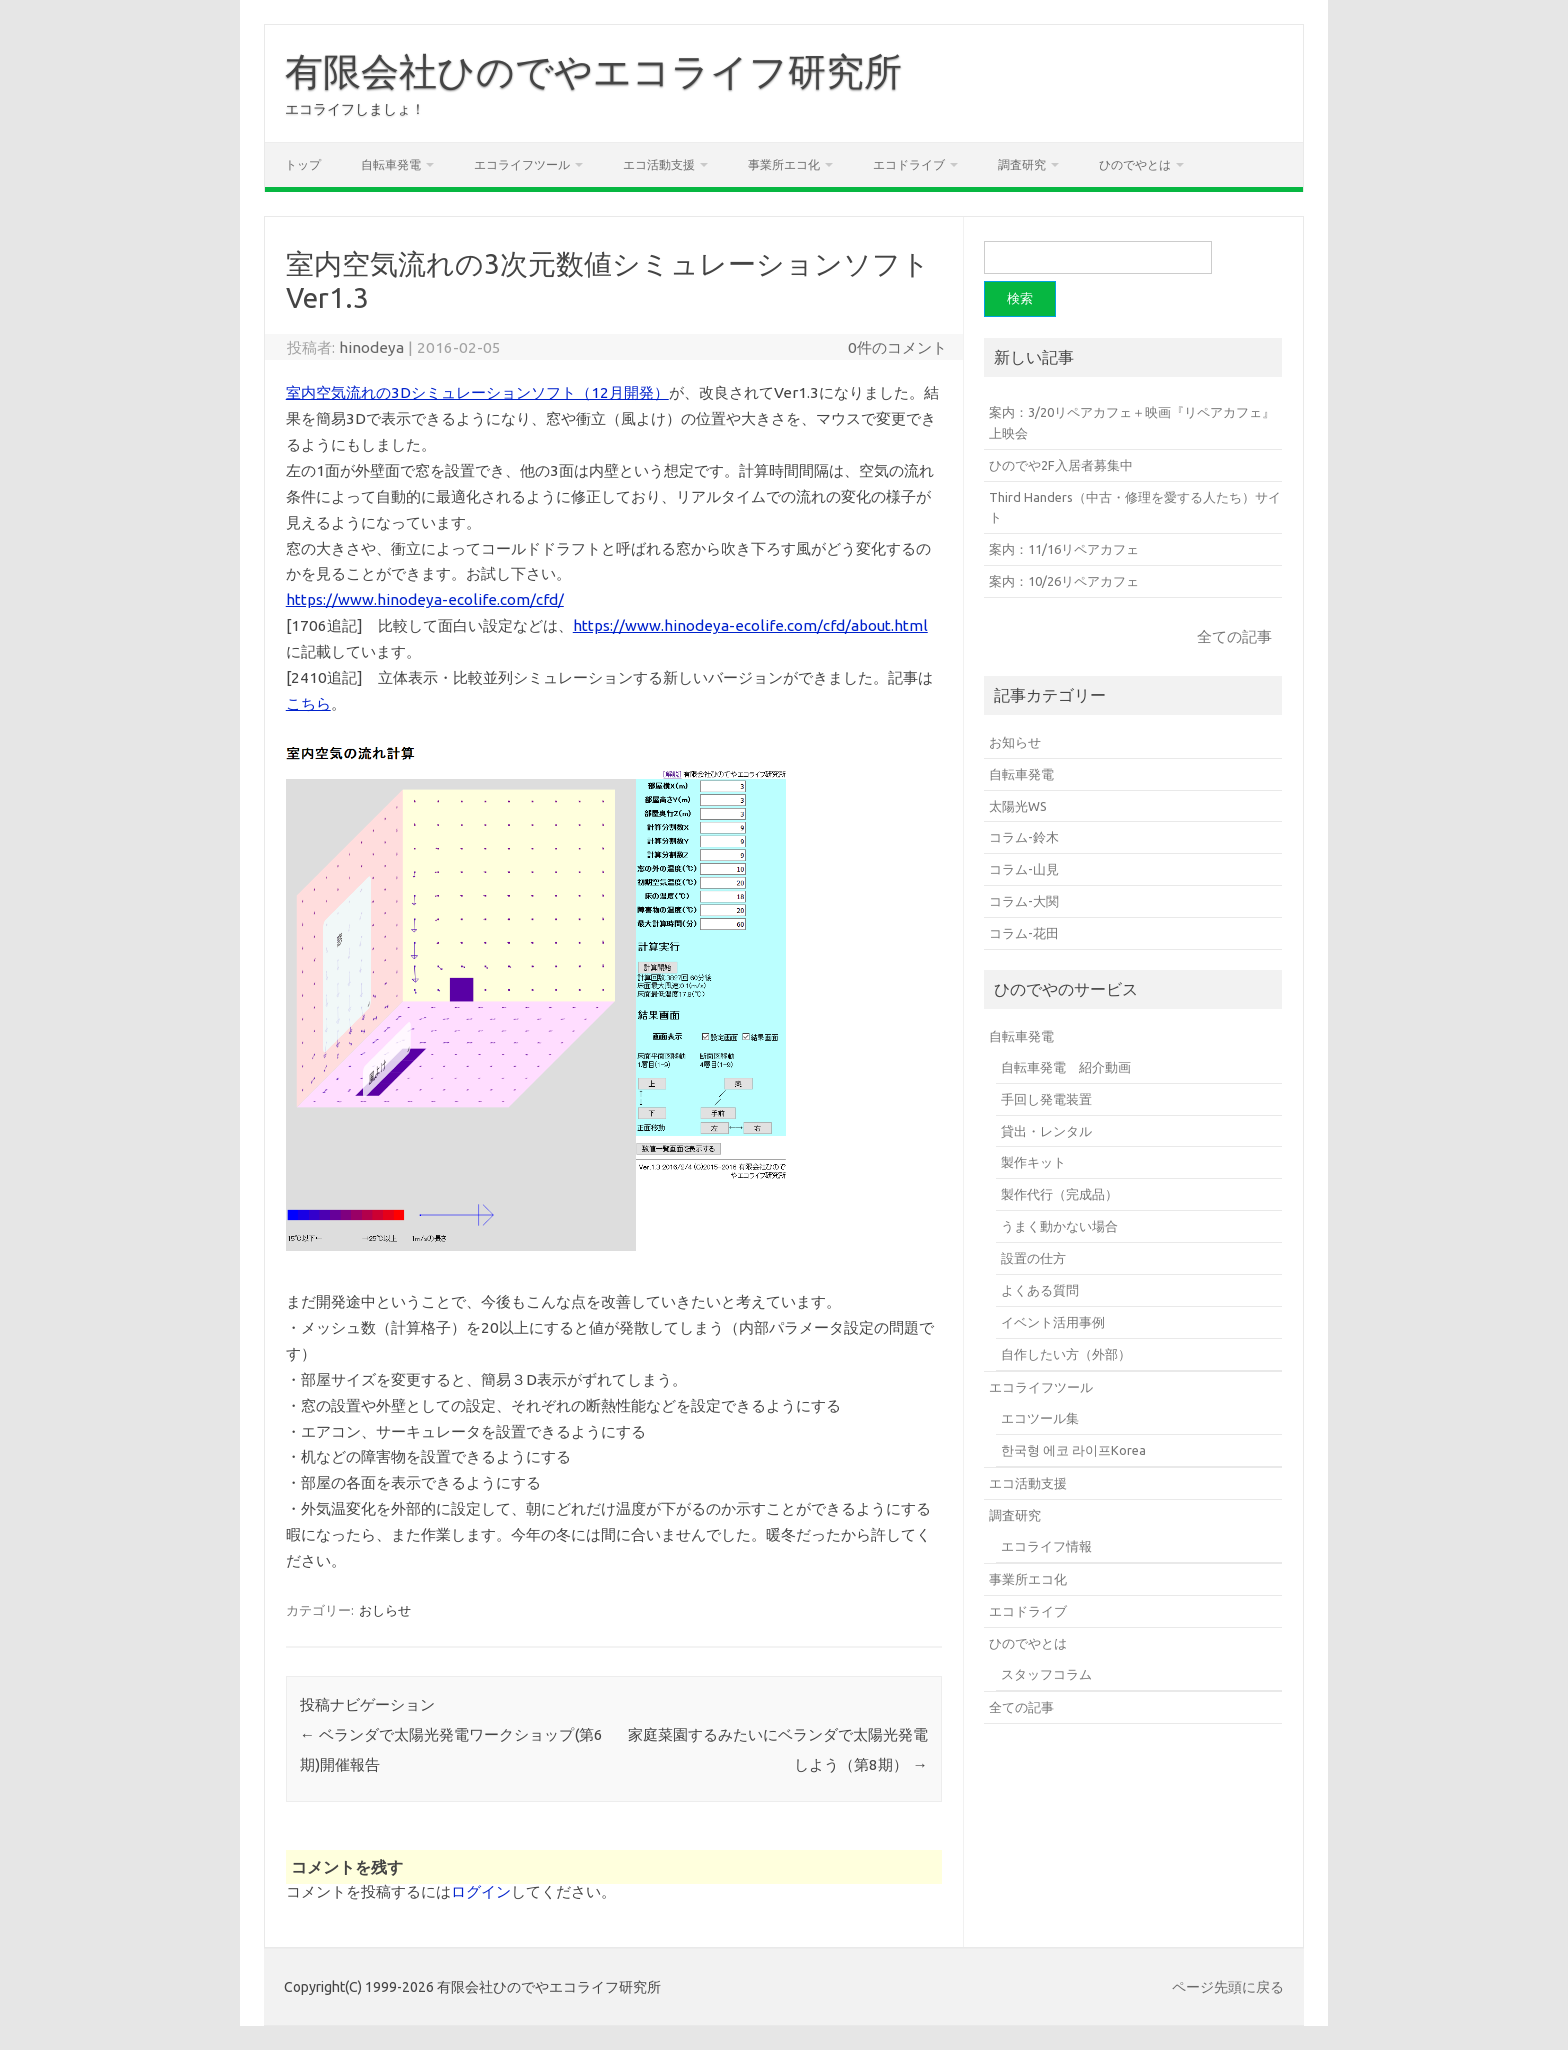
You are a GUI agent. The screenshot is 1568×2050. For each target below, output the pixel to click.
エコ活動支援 (659, 164)
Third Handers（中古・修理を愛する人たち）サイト (1135, 507)
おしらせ (385, 1610)
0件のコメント (897, 347)
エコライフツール (522, 164)
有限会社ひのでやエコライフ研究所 (593, 71)
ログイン (481, 1891)
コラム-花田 (1024, 933)
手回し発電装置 (1046, 1099)
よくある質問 (1040, 1290)
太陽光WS (1018, 806)
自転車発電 (391, 164)
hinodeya (371, 347)
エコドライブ (909, 164)
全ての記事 (1234, 636)
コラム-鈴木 (1024, 837)
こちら (308, 703)
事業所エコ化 (784, 164)
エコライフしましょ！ (355, 109)
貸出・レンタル (1046, 1131)
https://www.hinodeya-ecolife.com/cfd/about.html (750, 625)
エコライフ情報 (1046, 1546)
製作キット (1033, 1162)
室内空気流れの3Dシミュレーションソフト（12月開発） (477, 392)
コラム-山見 (1024, 869)
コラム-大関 (1024, 901)
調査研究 (1022, 164)
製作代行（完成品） (1059, 1194)
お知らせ (1015, 742)
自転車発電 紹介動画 (1066, 1067)
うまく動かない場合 (1059, 1226)
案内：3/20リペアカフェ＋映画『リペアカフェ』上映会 (1132, 422)
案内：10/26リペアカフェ (1064, 581)
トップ (303, 164)
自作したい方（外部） (1066, 1354)
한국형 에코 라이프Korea (1073, 1450)
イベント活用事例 (1053, 1322)
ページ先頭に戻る (1228, 1987)
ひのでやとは (1135, 164)
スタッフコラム (1046, 1674)
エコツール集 (1040, 1418)
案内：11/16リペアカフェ (1064, 549)
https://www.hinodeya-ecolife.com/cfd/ (425, 599)
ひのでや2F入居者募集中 (1061, 465)
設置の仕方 (1033, 1258)
